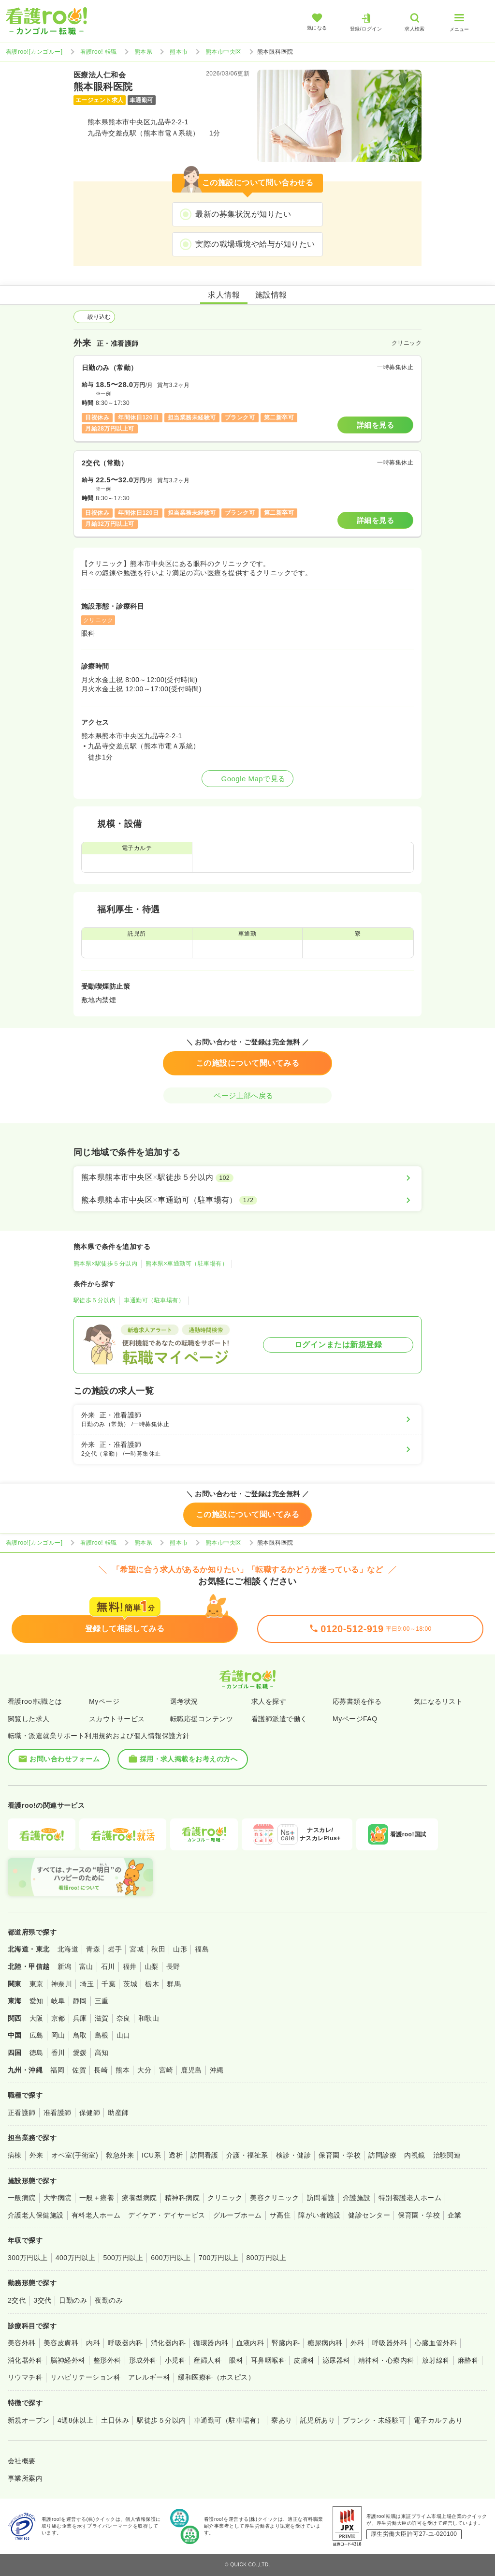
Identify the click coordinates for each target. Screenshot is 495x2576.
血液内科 (250, 2343)
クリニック (224, 2198)
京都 (58, 2018)
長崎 (101, 2070)
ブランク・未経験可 (374, 2420)
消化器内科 (168, 2343)
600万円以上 (171, 2258)
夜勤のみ (109, 2300)
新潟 (65, 1966)
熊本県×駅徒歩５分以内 (105, 1263)
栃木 (152, 1984)
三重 (102, 2001)
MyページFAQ (355, 1719)
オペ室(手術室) (74, 2155)
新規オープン (29, 2420)
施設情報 (271, 295)
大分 (144, 2070)
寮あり (281, 2420)
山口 (123, 2035)
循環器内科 (210, 2343)
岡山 (58, 2035)
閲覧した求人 (29, 1719)
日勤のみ (73, 2300)
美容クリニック (274, 2198)
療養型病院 (139, 2198)
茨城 (130, 1984)
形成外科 (143, 2360)
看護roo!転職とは (35, 1701)
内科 (93, 2343)
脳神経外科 (67, 2360)
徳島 (36, 2052)
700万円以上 (219, 2258)
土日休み (115, 2420)
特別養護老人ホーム (410, 2198)
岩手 (115, 1949)
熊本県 (143, 51)
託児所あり (317, 2420)
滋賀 (102, 2018)
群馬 (174, 1984)
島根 (102, 2035)
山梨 (152, 1966)
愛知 (36, 2001)
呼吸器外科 (389, 2343)
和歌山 (148, 2018)
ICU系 (151, 2155)
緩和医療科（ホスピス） (216, 2377)
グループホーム (237, 2215)
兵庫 (80, 2018)
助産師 (118, 2112)
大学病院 (58, 2198)
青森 (93, 1949)
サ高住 (280, 2215)
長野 (173, 1966)
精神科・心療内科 (386, 2360)
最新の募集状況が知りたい (243, 214)
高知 (102, 2052)
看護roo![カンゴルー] (34, 51)
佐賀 (79, 2070)
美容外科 (22, 2343)
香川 (58, 2052)
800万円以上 (267, 2258)
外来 (36, 2155)
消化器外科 (25, 2360)
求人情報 (224, 295)
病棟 (15, 2155)
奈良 (123, 2018)
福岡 (57, 2070)
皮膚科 (303, 2360)
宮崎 (166, 2070)
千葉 (109, 1984)
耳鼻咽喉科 (268, 2360)
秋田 (158, 1949)
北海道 (68, 1949)
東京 (36, 1984)
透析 (176, 2155)
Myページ (104, 1701)
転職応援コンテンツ (201, 1719)
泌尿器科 (336, 2360)
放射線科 (436, 2360)
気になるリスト (438, 1701)
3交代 (42, 2300)
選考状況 (184, 1701)
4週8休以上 (75, 2420)
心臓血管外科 (436, 2343)
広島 (36, 2035)
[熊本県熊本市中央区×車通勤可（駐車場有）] (247, 1200)
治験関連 (447, 2155)
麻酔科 (468, 2360)
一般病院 (22, 2198)
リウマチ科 (25, 2377)
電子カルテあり (438, 2420)
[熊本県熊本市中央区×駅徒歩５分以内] (247, 1177)
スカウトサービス (117, 1719)
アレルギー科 (149, 2377)
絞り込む (94, 317)
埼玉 (87, 1984)
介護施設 (357, 2198)
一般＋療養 (96, 2198)
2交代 (17, 2300)
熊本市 (179, 51)
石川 (108, 1966)
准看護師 (58, 2112)
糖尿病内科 (324, 2343)
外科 (357, 2343)
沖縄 (217, 2070)
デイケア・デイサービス (166, 2215)
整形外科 (107, 2360)
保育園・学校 (340, 2155)
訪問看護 (204, 2155)
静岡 (80, 2001)
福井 (130, 1966)
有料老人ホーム (96, 2215)
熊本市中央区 (223, 51)
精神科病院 (182, 2198)
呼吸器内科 (125, 2343)
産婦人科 (207, 2360)
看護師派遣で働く (279, 1719)
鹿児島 (191, 2070)
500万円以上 (123, 2258)
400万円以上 (76, 2258)
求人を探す (268, 1701)
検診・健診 (293, 2155)
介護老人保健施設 (36, 2215)
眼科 (236, 2360)
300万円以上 (28, 2258)
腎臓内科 (286, 2343)
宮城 (137, 1949)
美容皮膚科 (61, 2343)
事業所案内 (25, 2478)
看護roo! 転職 (98, 51)
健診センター (369, 2215)
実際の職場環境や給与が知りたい (255, 244)
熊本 (123, 2070)
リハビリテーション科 (85, 2377)
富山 (86, 1966)
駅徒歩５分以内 (94, 1300)
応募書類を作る (357, 1701)
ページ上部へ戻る (247, 1095)
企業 (455, 2215)
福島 (202, 1949)
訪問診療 (382, 2155)
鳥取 (80, 2035)
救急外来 (120, 2155)
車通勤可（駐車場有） (154, 1300)
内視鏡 (414, 2155)
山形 (180, 1949)
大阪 (36, 2018)
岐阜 (58, 2001)
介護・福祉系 (247, 2155)
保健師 (89, 2112)
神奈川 (61, 1984)
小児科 (175, 2360)
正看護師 (22, 2112)
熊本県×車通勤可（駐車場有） (187, 1263)
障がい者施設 (319, 2215)
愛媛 (80, 2052)
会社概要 (22, 2461)
